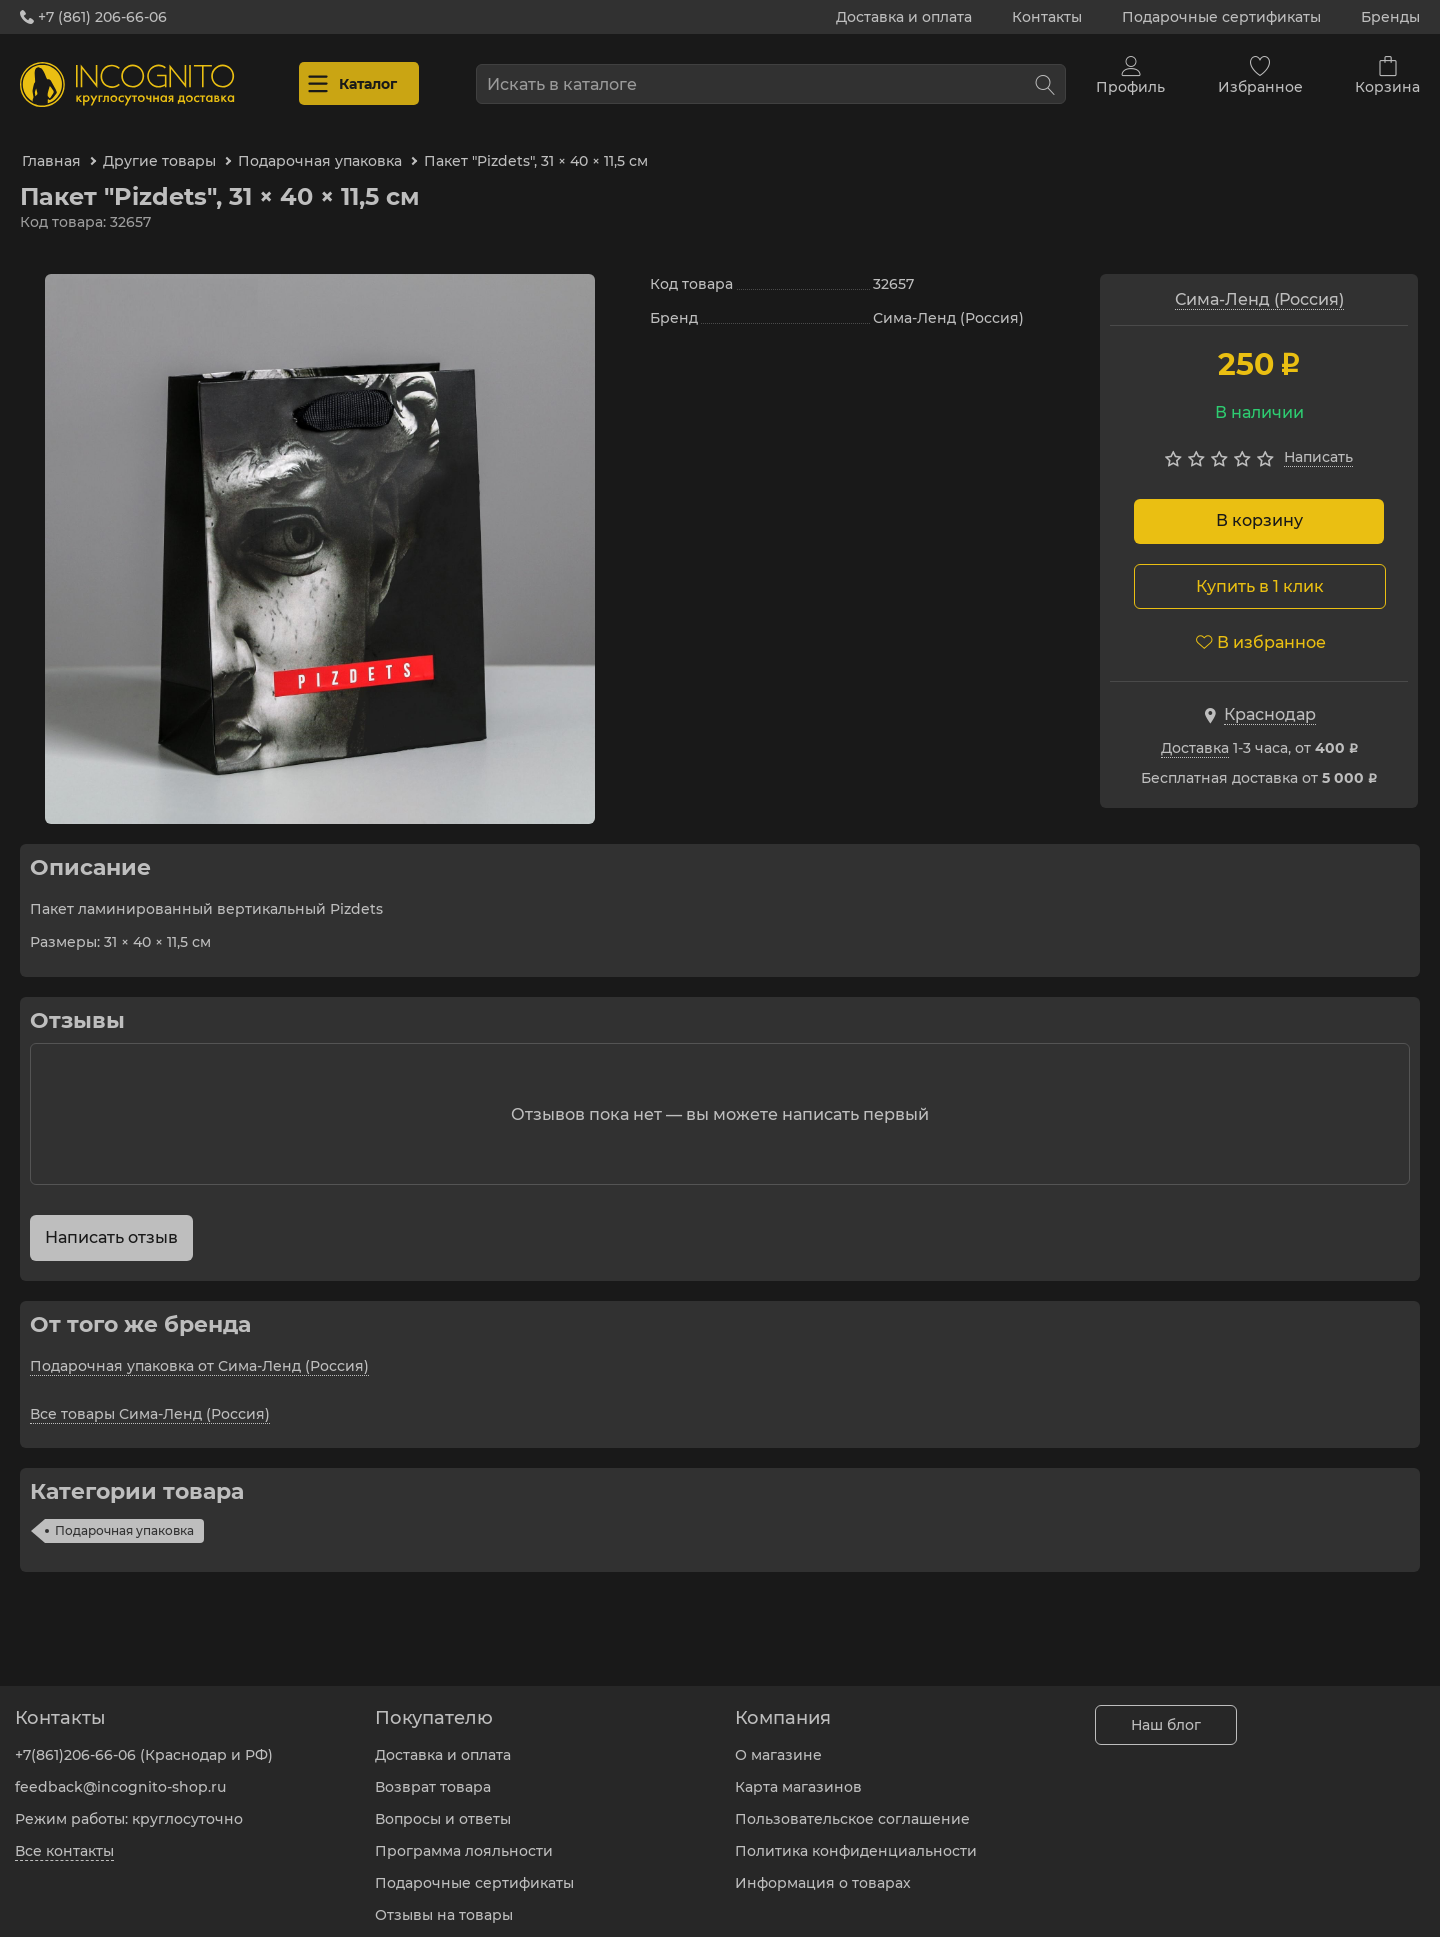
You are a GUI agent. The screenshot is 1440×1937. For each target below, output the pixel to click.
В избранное (1261, 625)
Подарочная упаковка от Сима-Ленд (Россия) (199, 1349)
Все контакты (64, 1836)
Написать (1318, 441)
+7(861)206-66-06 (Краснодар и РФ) (144, 1740)
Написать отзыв (111, 1220)
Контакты (1047, 17)
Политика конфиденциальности (856, 1836)
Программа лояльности (464, 1836)
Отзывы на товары (444, 1900)
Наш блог (1166, 1710)
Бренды (1390, 17)
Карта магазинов (798, 1772)
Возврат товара (433, 1772)
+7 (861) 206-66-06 (93, 17)
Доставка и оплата (904, 17)
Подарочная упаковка (124, 1513)
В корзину (1259, 504)
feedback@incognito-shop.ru (120, 1772)
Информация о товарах (823, 1868)
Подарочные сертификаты (1221, 17)
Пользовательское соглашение (852, 1804)
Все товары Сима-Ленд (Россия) (150, 1397)
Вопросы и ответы (443, 1804)
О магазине (778, 1740)
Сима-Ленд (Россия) (1259, 282)
